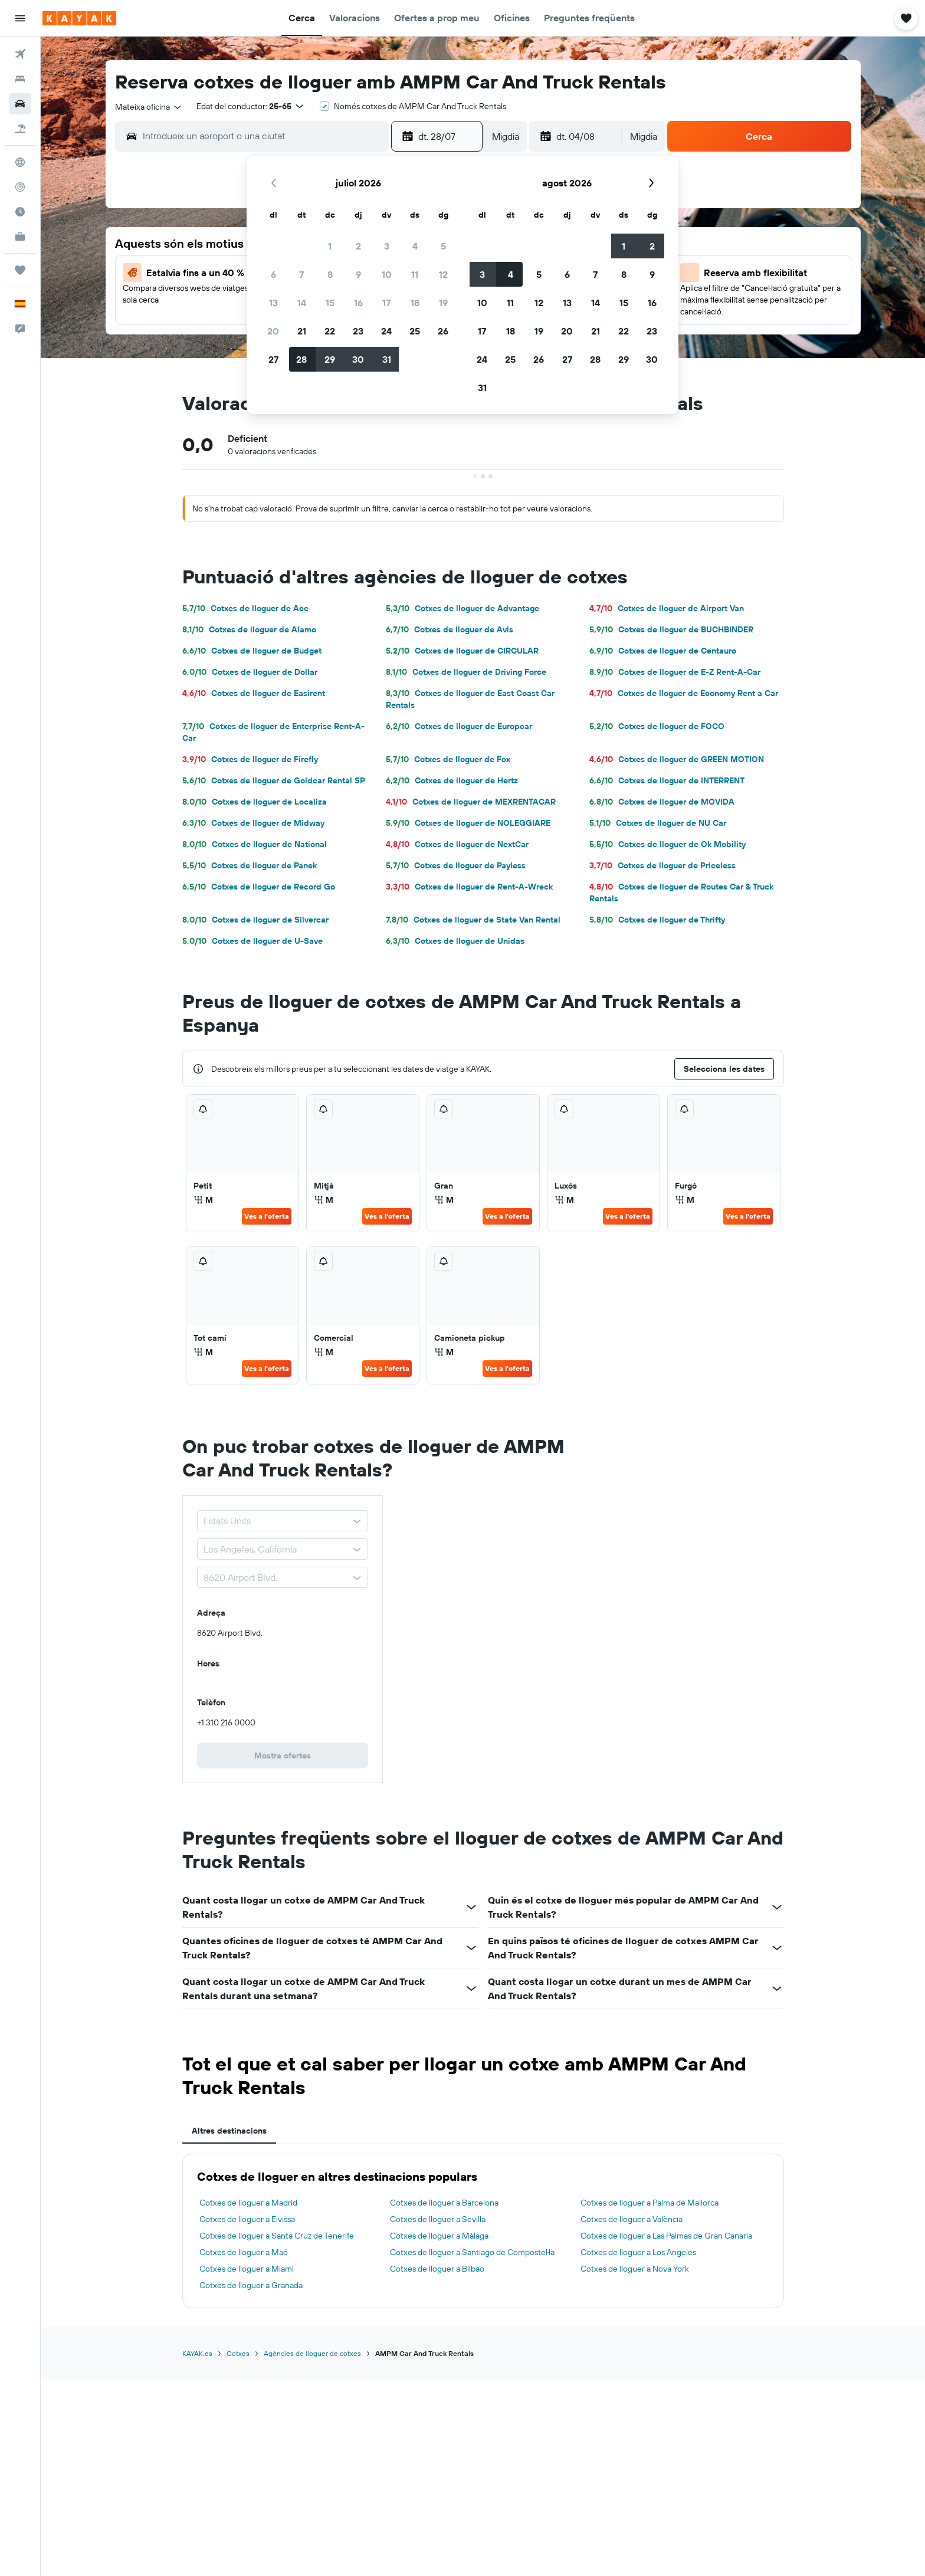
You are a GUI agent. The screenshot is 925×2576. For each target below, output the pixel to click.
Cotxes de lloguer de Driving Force (466, 672)
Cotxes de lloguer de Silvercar (255, 919)
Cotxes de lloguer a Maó (243, 2252)
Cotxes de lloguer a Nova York (634, 2268)
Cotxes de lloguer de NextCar (457, 844)
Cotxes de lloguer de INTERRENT (666, 780)
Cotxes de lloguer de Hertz (452, 780)
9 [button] (358, 274)
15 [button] (330, 303)
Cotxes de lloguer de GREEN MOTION (676, 759)
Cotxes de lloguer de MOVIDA (661, 801)
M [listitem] (203, 1200)
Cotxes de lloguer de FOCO (656, 726)
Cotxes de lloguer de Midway (253, 823)
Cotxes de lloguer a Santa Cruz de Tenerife (276, 2235)
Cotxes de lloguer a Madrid (248, 2202)
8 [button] (330, 274)
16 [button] (358, 303)
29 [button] (329, 359)
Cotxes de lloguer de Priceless (662, 865)
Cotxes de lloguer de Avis (449, 629)
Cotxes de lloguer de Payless (456, 865)
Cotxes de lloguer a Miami (246, 2268)
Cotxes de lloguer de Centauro (662, 650)
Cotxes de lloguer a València (631, 2219)
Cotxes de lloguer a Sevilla (438, 2219)
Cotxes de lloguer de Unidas (455, 941)
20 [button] (273, 331)
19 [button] (443, 303)
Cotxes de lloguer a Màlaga (439, 2235)
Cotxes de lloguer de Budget (252, 650)
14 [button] (301, 303)
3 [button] (386, 246)
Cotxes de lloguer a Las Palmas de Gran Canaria (666, 2235)
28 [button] (301, 359)
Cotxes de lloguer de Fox (448, 759)
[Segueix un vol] (20, 187)
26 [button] (443, 331)
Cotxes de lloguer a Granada (251, 2285)
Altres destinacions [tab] (229, 2130)
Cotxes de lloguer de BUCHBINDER (671, 629)
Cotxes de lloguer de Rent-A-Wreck (469, 886)
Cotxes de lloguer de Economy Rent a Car (683, 693)
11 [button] (414, 274)
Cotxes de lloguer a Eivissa (247, 2219)
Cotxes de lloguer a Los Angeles (638, 2252)
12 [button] (443, 274)
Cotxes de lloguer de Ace (245, 608)
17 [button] (386, 303)
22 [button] (329, 331)
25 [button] (414, 331)
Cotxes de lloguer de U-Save (252, 941)
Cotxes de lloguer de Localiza (254, 801)
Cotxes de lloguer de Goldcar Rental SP (273, 780)
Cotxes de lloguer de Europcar (459, 726)
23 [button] (358, 331)
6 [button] (273, 274)
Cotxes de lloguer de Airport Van (666, 608)
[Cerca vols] (20, 54)
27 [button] (273, 359)
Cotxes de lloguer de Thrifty (657, 919)
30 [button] (358, 359)
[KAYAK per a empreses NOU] (20, 236)
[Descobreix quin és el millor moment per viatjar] (20, 212)
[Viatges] (20, 270)
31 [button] (386, 359)
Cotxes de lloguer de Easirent (253, 693)
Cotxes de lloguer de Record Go (258, 886)
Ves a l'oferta (266, 1216)
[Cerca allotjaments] (20, 79)
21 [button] (301, 331)
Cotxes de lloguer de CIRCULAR (462, 650)
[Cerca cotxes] (20, 104)
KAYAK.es (197, 2353)
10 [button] (387, 274)
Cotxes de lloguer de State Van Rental (473, 919)
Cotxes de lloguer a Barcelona (444, 2202)
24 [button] (386, 331)
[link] (282, 1755)
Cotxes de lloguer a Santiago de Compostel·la (472, 2252)
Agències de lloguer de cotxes (312, 2353)
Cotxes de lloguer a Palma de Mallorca (649, 2202)
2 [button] (358, 246)
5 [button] (443, 246)
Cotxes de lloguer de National (254, 844)
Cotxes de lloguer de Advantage (462, 608)
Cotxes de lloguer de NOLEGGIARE (468, 823)
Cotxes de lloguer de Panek (249, 865)
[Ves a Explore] (20, 162)
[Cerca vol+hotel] (20, 128)
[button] (20, 18)
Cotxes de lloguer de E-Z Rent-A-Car (674, 672)
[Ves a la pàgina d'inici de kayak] (79, 18)
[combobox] (149, 107)
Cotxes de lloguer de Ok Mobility (667, 844)
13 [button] (273, 303)
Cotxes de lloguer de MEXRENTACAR (471, 801)
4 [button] (415, 246)
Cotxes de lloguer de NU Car (657, 823)
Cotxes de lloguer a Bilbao (437, 2268)
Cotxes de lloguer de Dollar (249, 672)
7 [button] (301, 274)
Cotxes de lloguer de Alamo (249, 629)
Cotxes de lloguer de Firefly (250, 759)
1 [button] (330, 246)
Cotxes (238, 2353)
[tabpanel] (483, 2230)
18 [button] (415, 303)
